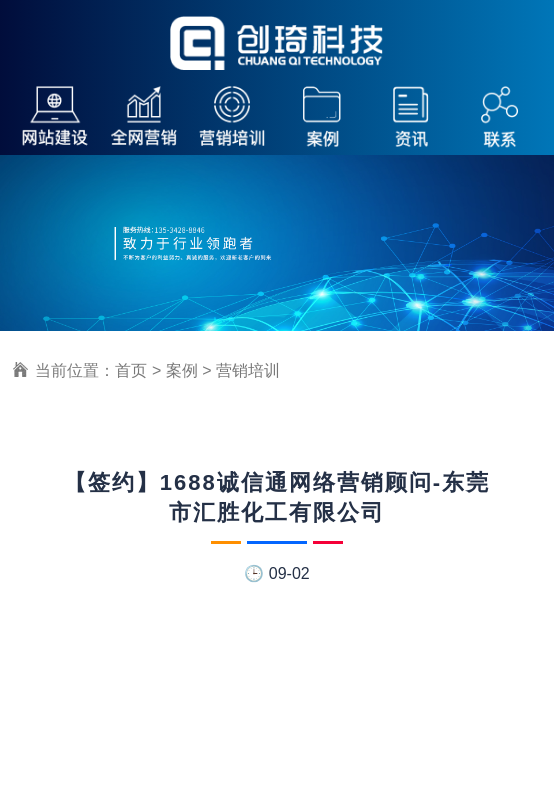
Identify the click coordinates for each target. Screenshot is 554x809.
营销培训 (248, 370)
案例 (182, 370)
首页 (131, 370)
